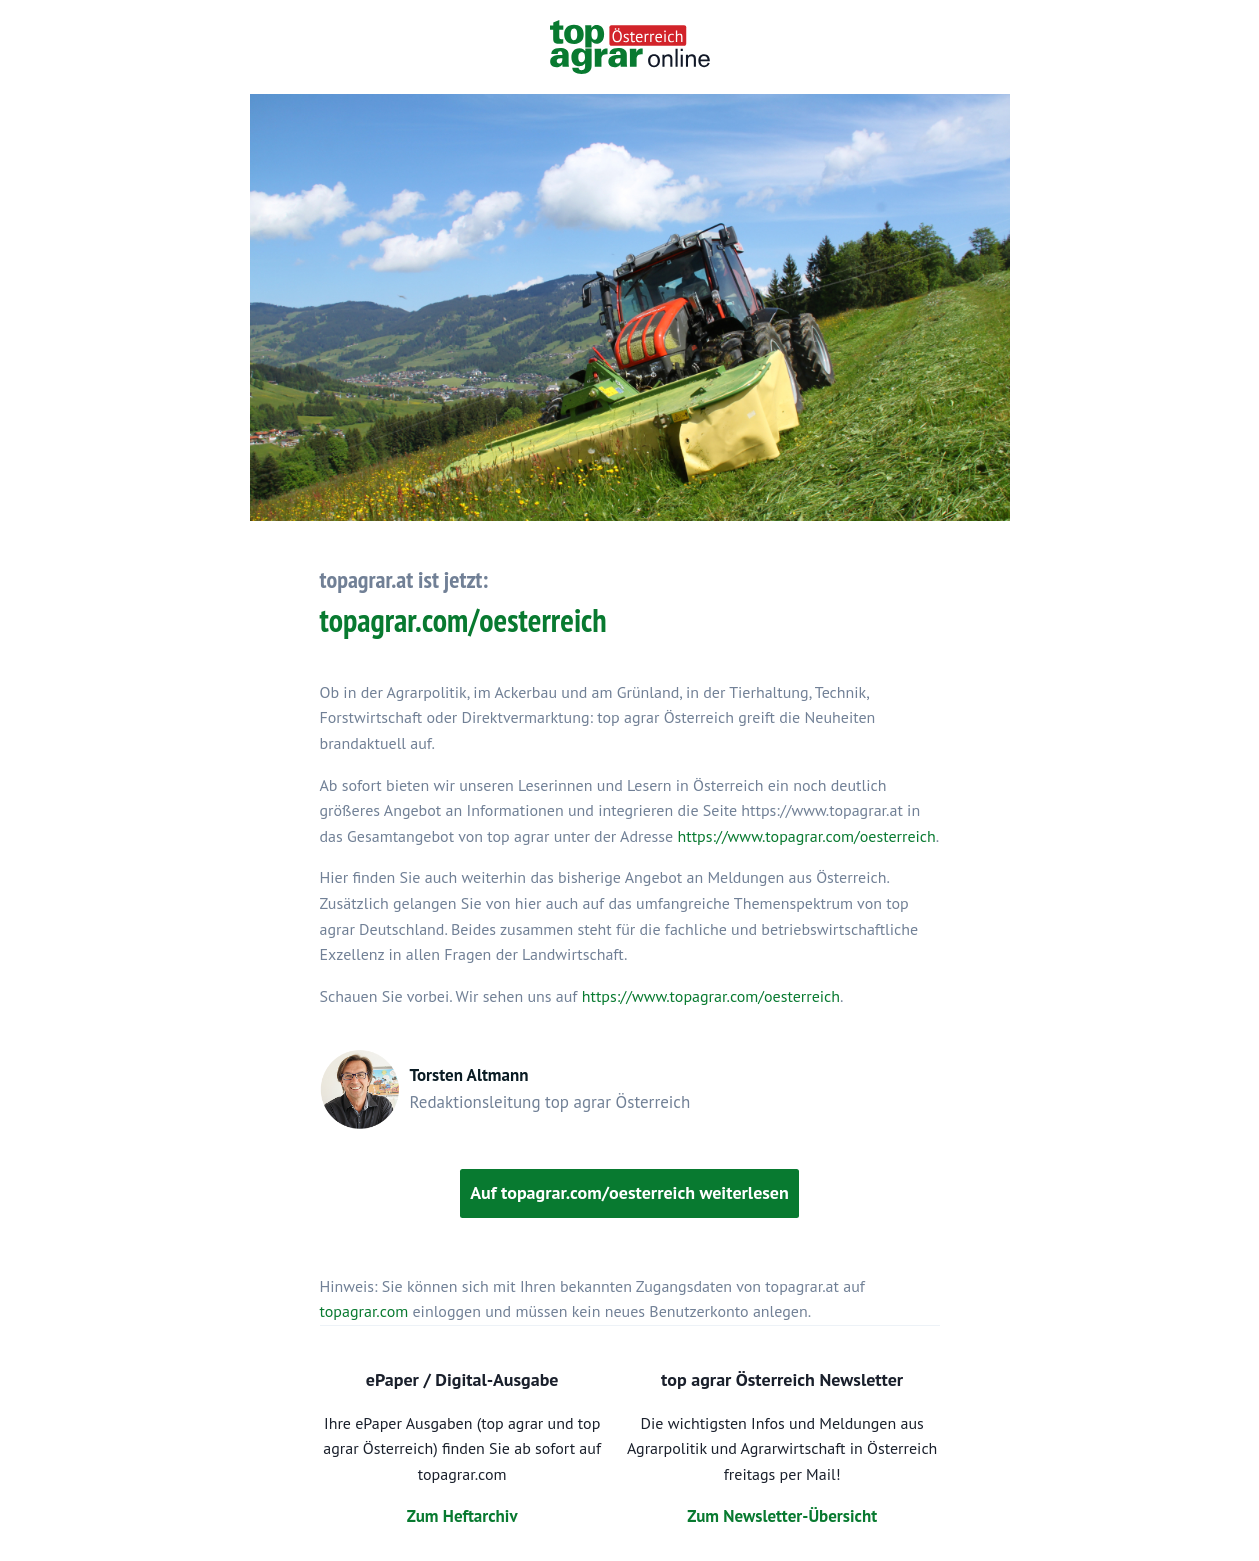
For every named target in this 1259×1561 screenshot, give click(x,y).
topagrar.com (364, 1311)
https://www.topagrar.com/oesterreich (806, 836)
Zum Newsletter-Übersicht (782, 1516)
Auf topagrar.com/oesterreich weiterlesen (629, 1192)
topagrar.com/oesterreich (463, 620)
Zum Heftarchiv (462, 1516)
